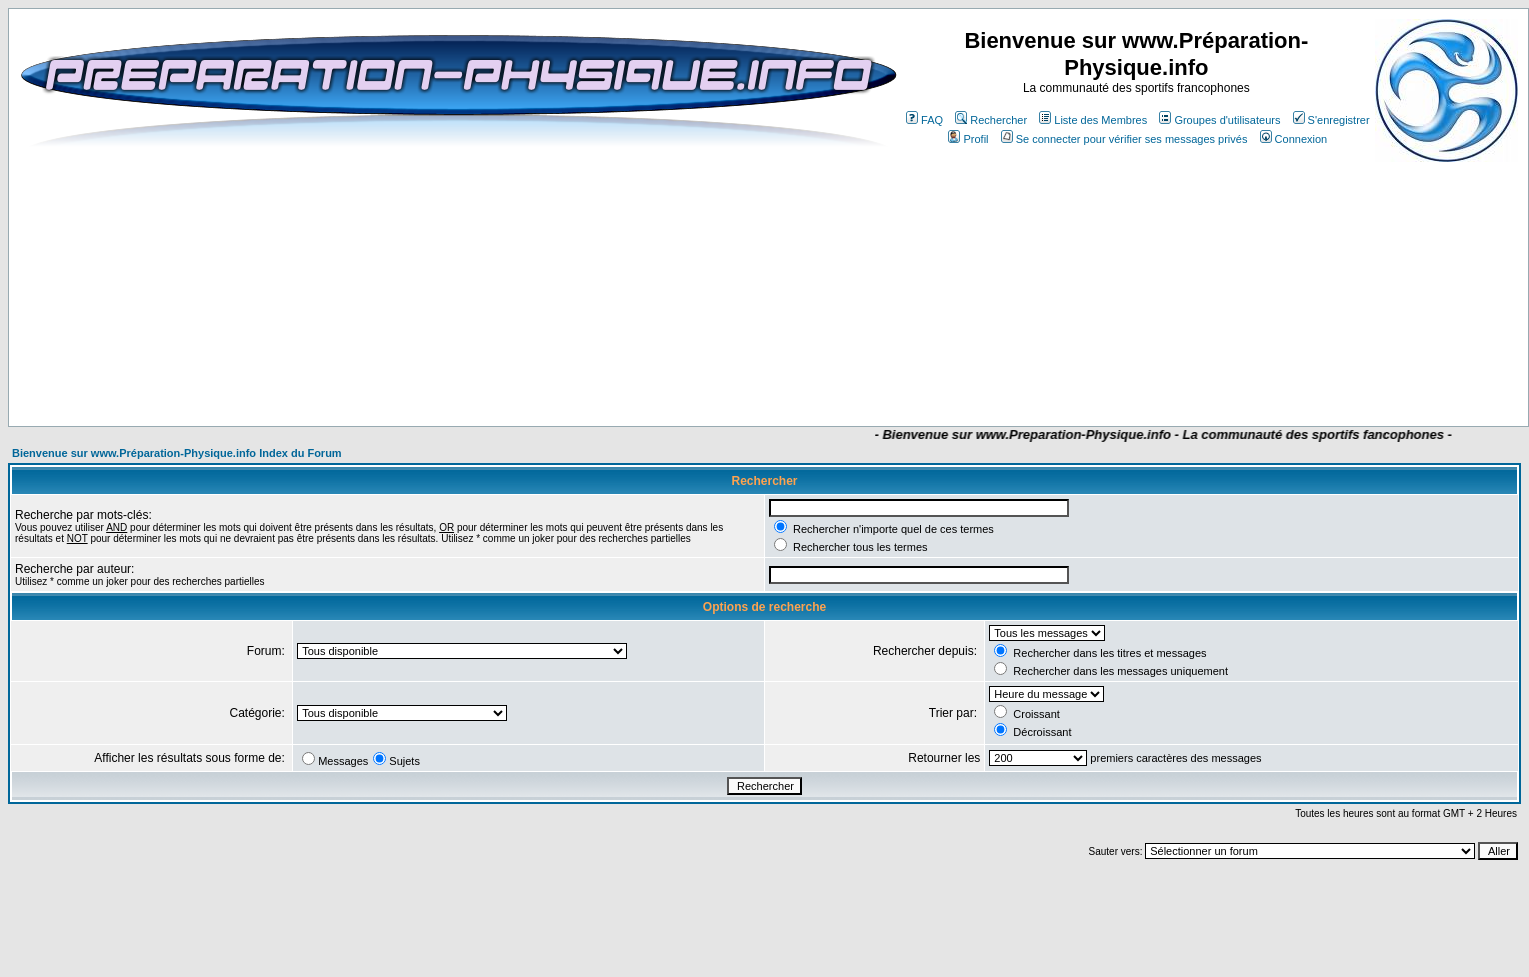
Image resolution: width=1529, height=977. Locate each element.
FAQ (924, 120)
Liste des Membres (1093, 120)
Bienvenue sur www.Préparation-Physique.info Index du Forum (177, 453)
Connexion (1294, 139)
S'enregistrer (1331, 120)
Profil (968, 139)
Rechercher (991, 120)
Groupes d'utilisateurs (1219, 120)
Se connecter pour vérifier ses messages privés (1124, 139)
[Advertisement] (622, 367)
